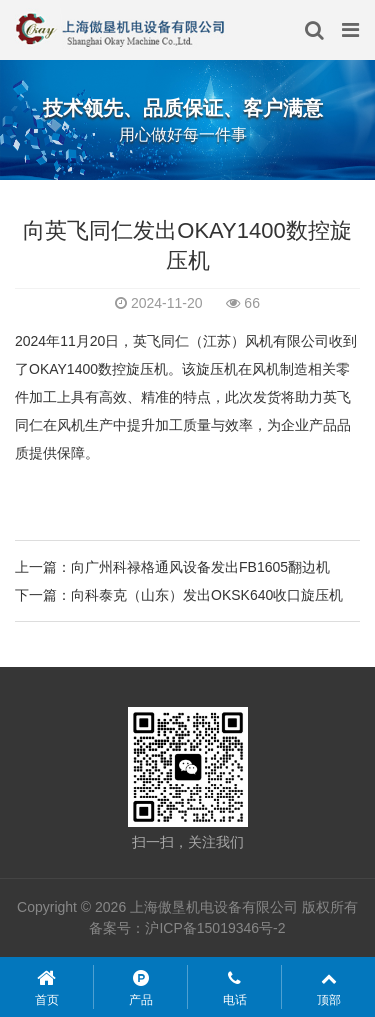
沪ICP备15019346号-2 (215, 928)
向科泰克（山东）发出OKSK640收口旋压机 (207, 595)
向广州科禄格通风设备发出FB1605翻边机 (200, 567)
